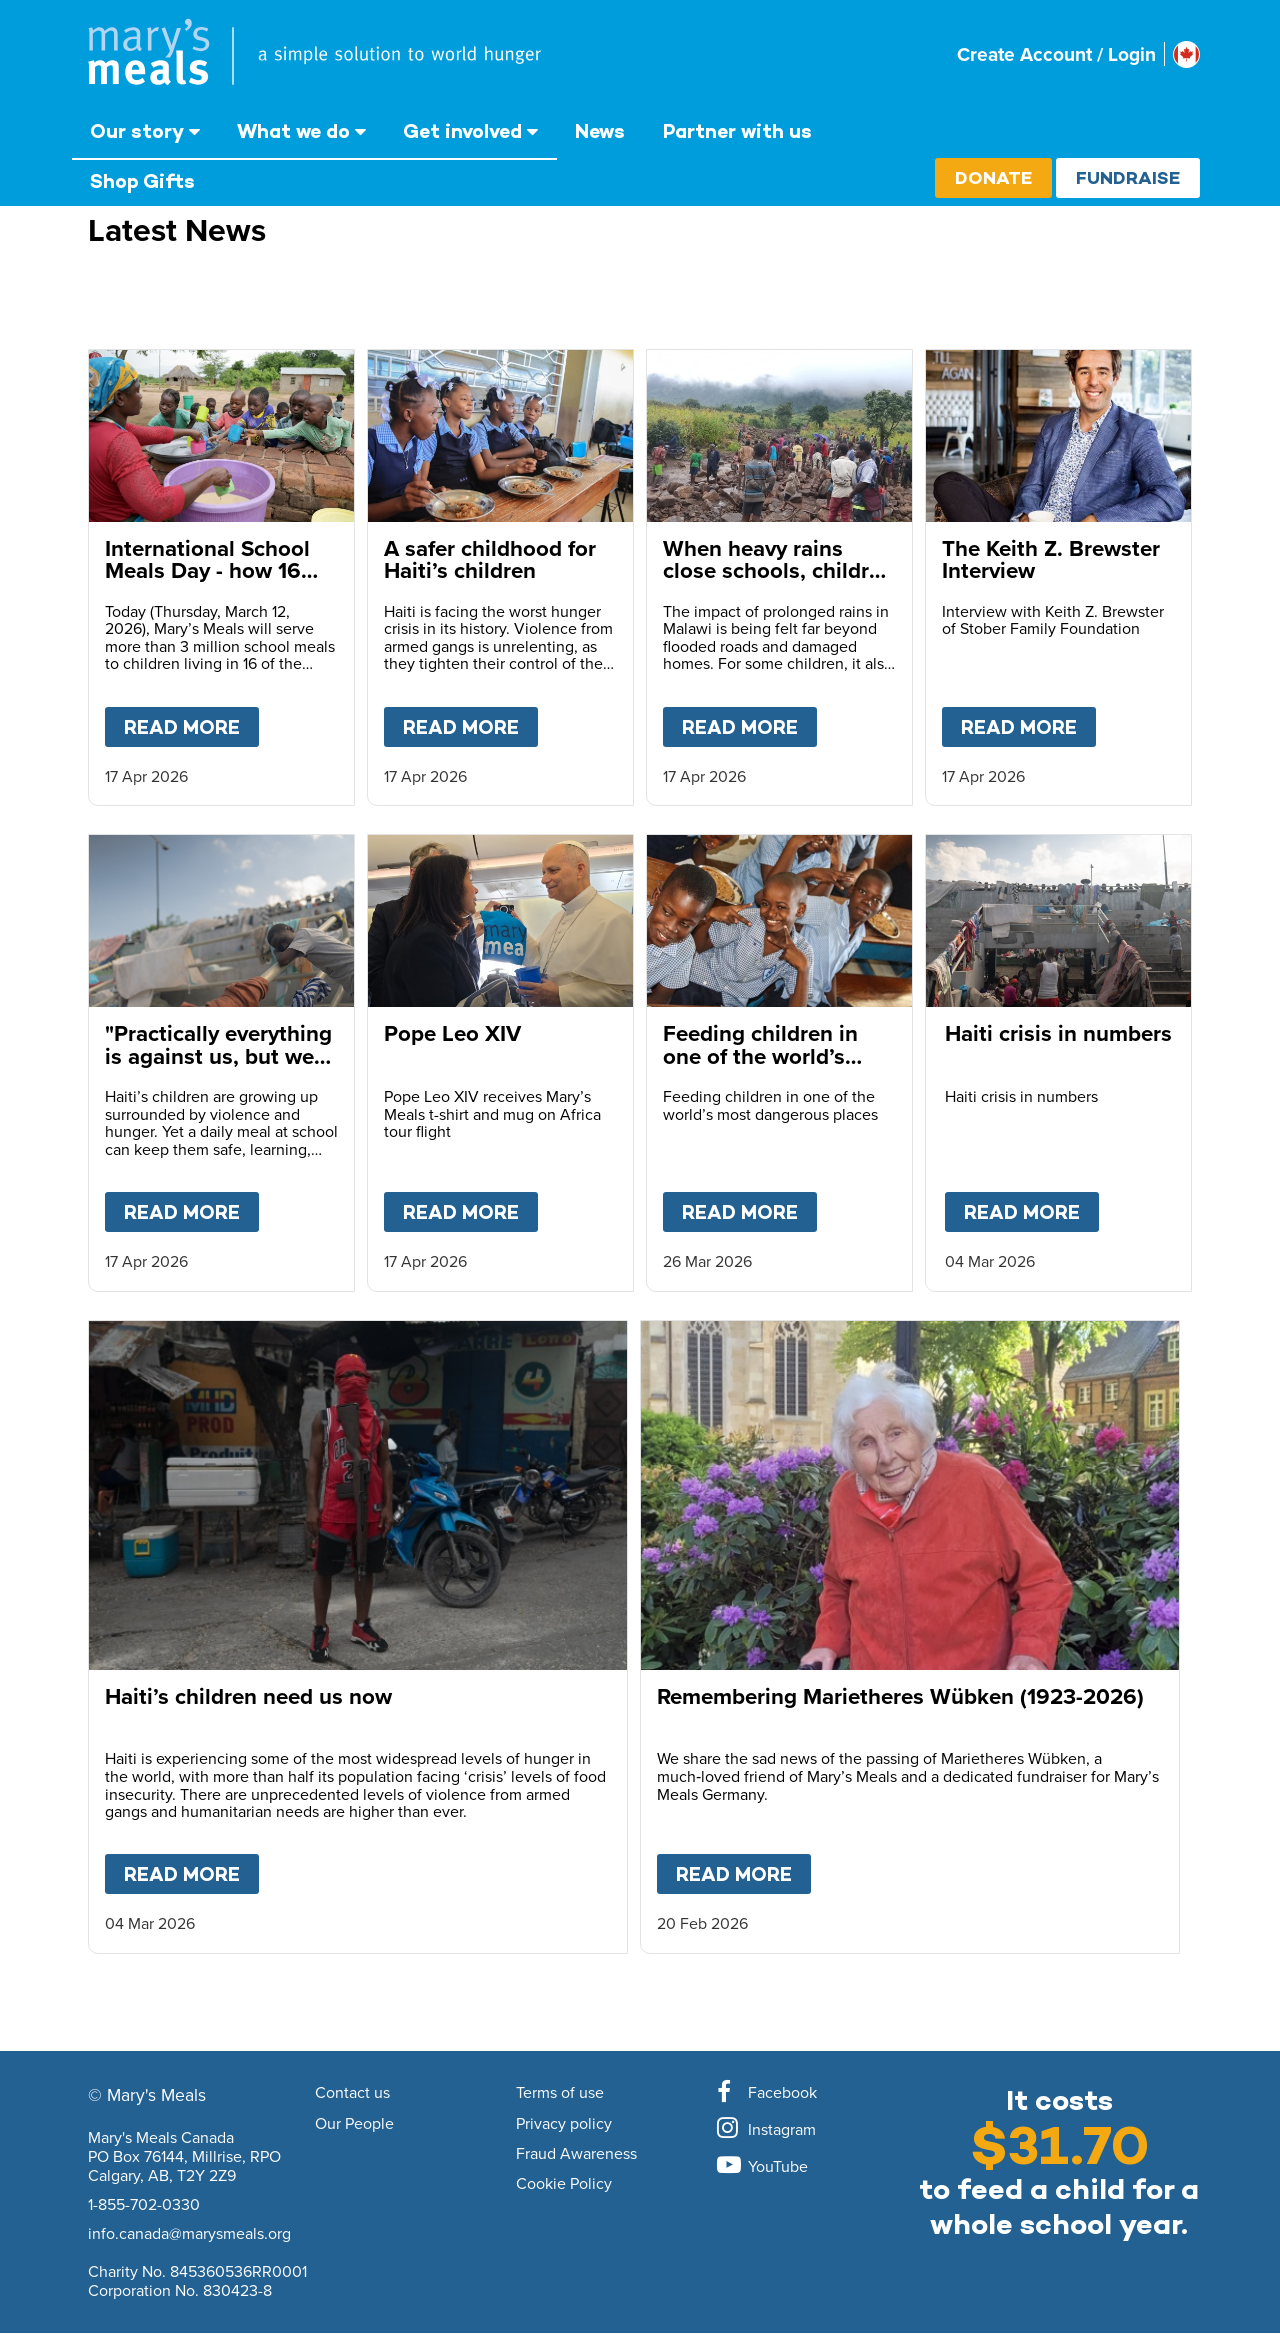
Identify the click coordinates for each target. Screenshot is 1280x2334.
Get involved (462, 131)
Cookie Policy (564, 2184)
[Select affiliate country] (1186, 54)
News (600, 131)
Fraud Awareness (576, 2154)
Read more (191, 723)
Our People (354, 2124)
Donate (993, 177)
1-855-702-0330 (144, 2204)
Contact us (352, 2093)
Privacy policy (564, 2124)
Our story (137, 131)
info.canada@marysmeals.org (189, 2233)
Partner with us (737, 131)
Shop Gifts (142, 181)
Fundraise (1128, 177)
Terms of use (560, 2093)
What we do (293, 131)
